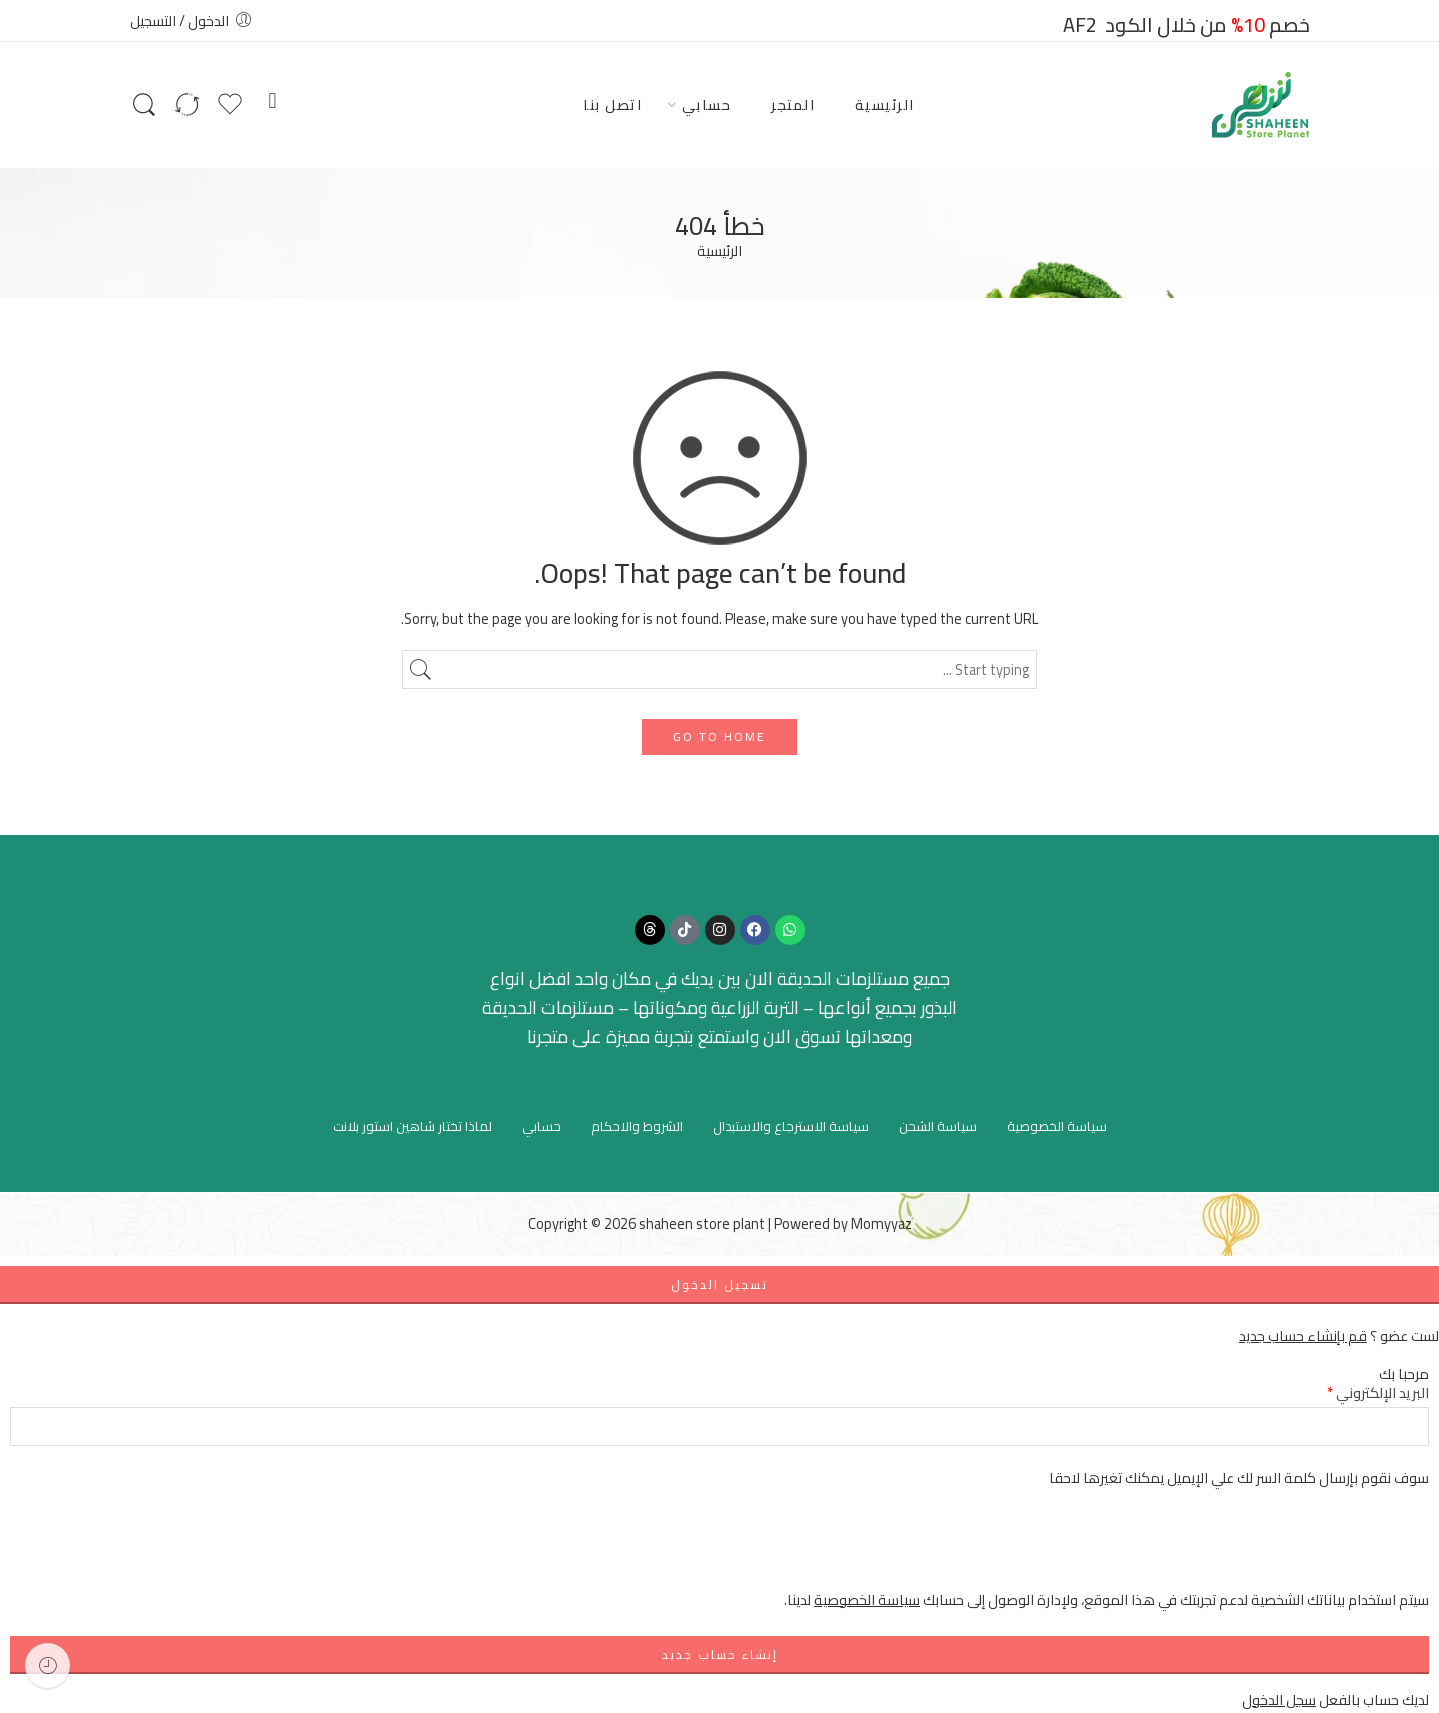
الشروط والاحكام (637, 1126)
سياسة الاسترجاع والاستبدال (791, 1126)
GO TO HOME (719, 736)
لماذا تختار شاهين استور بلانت (412, 1126)
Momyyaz (881, 1223)
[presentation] (1277, 1549)
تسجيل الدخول (719, 1284)
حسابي (706, 104)
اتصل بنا (612, 104)
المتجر (793, 104)
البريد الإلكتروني (1378, 1392)
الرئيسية (885, 104)
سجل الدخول (1279, 1699)
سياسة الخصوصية (1057, 1126)
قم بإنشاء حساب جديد (1303, 1335)
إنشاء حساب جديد (720, 1654)
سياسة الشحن (938, 1126)
